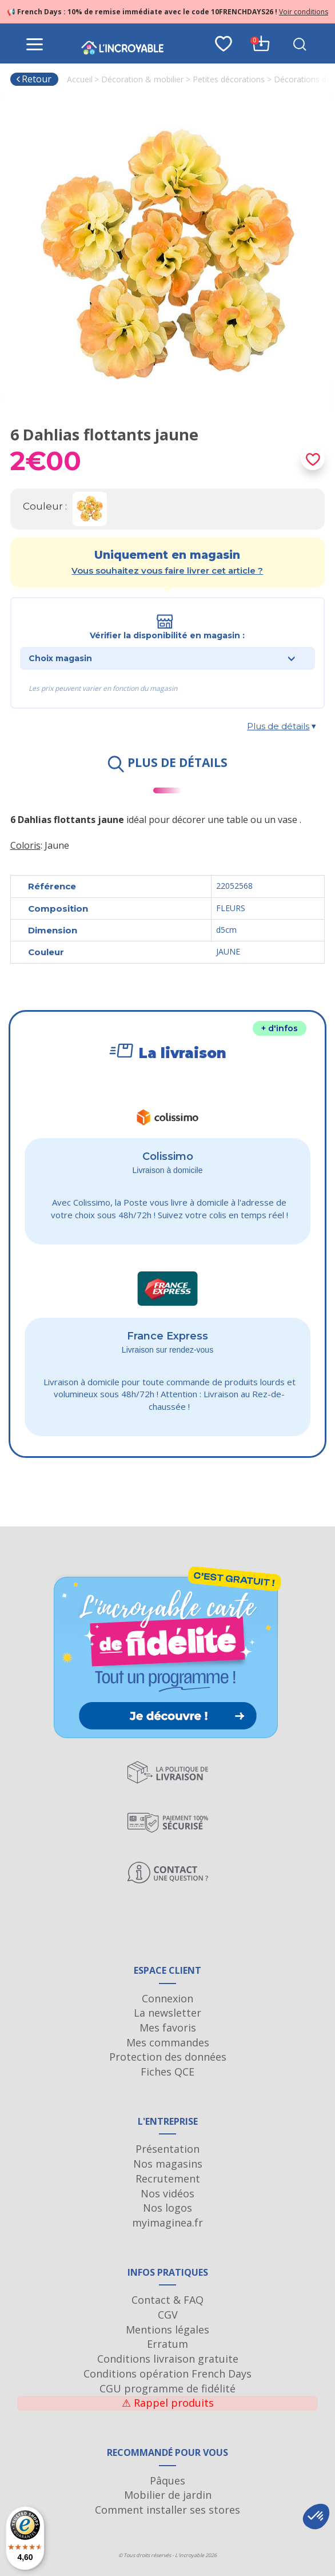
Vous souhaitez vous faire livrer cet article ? (167, 570)
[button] (316, 2516)
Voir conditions (303, 12)
